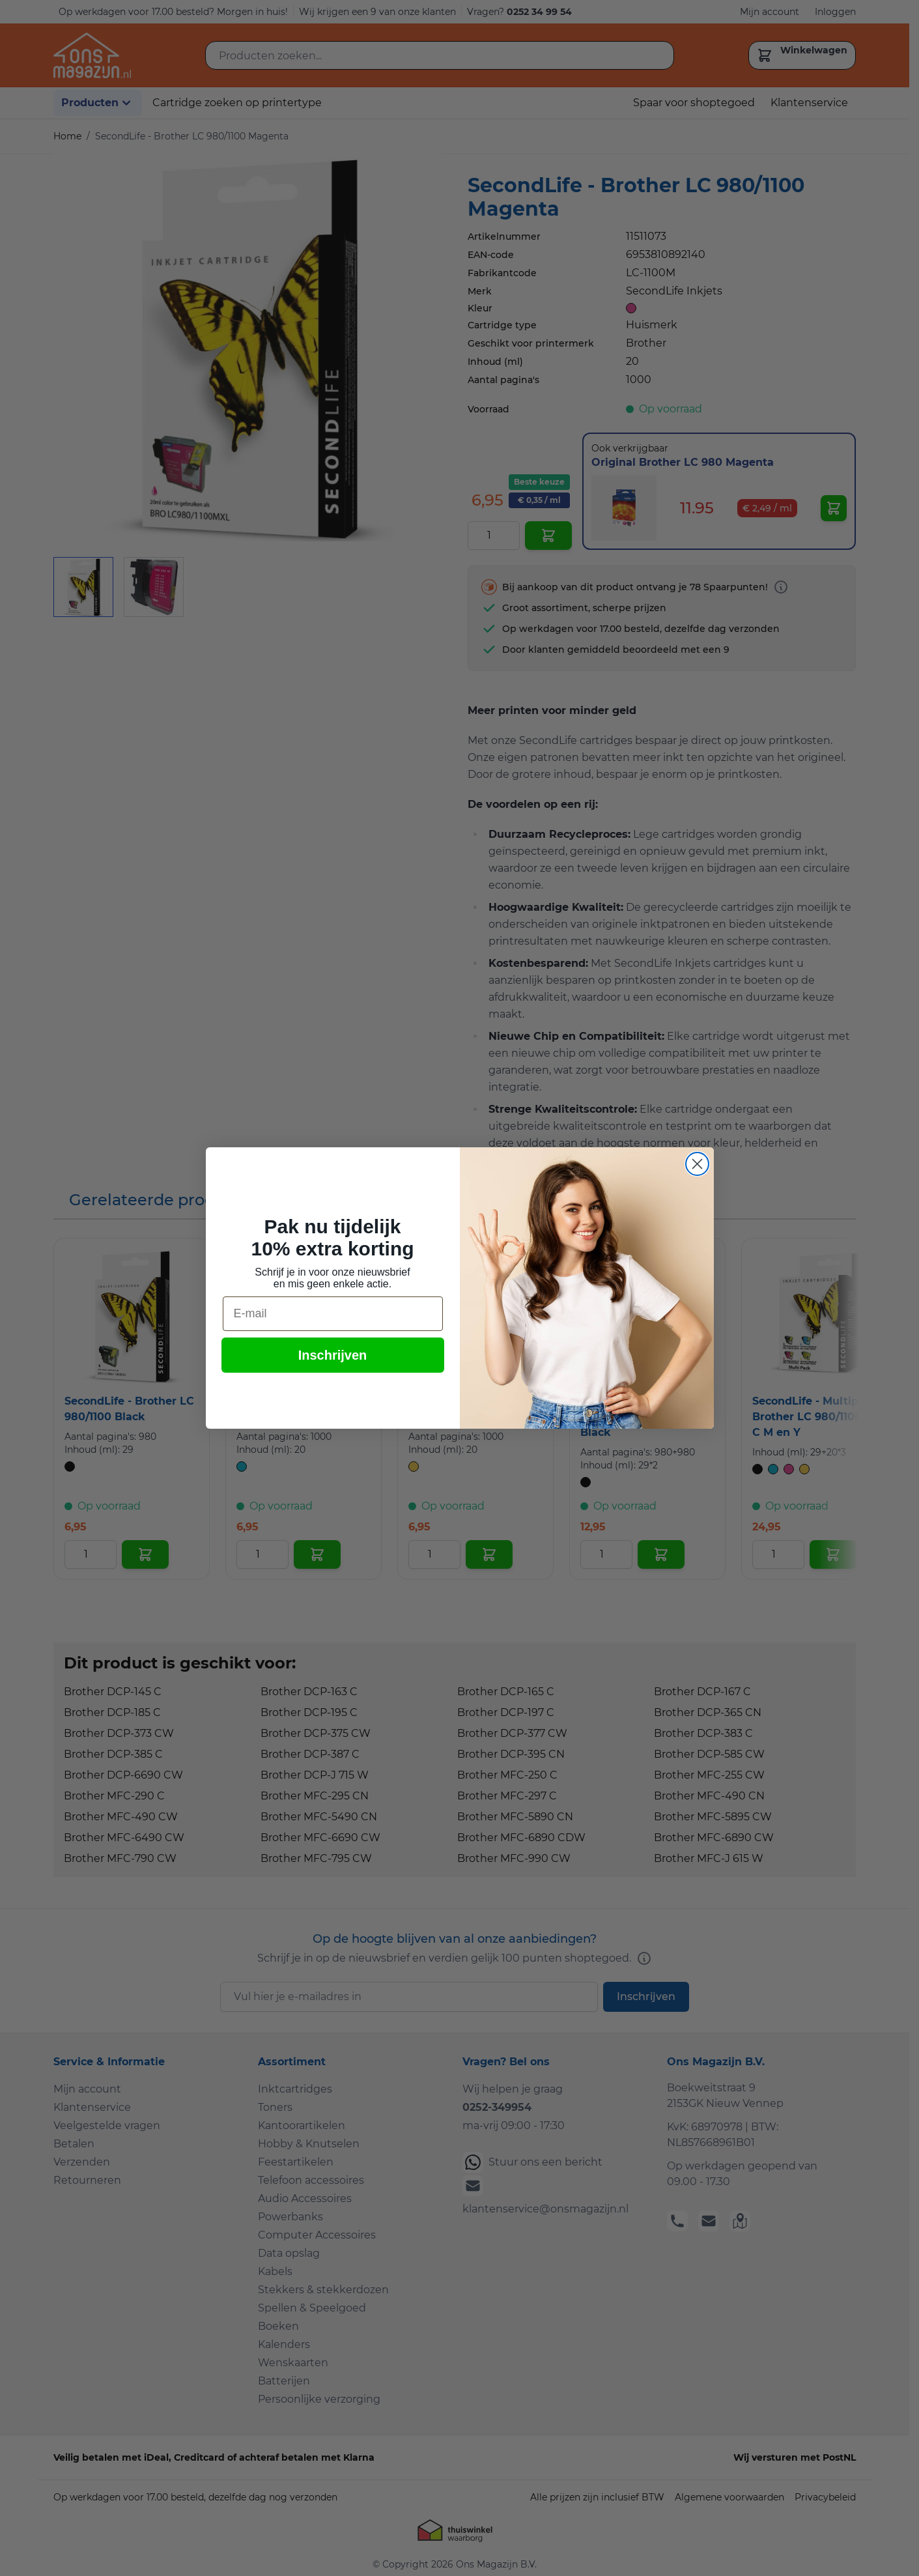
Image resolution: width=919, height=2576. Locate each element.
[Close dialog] (697, 1163)
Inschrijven (332, 1355)
